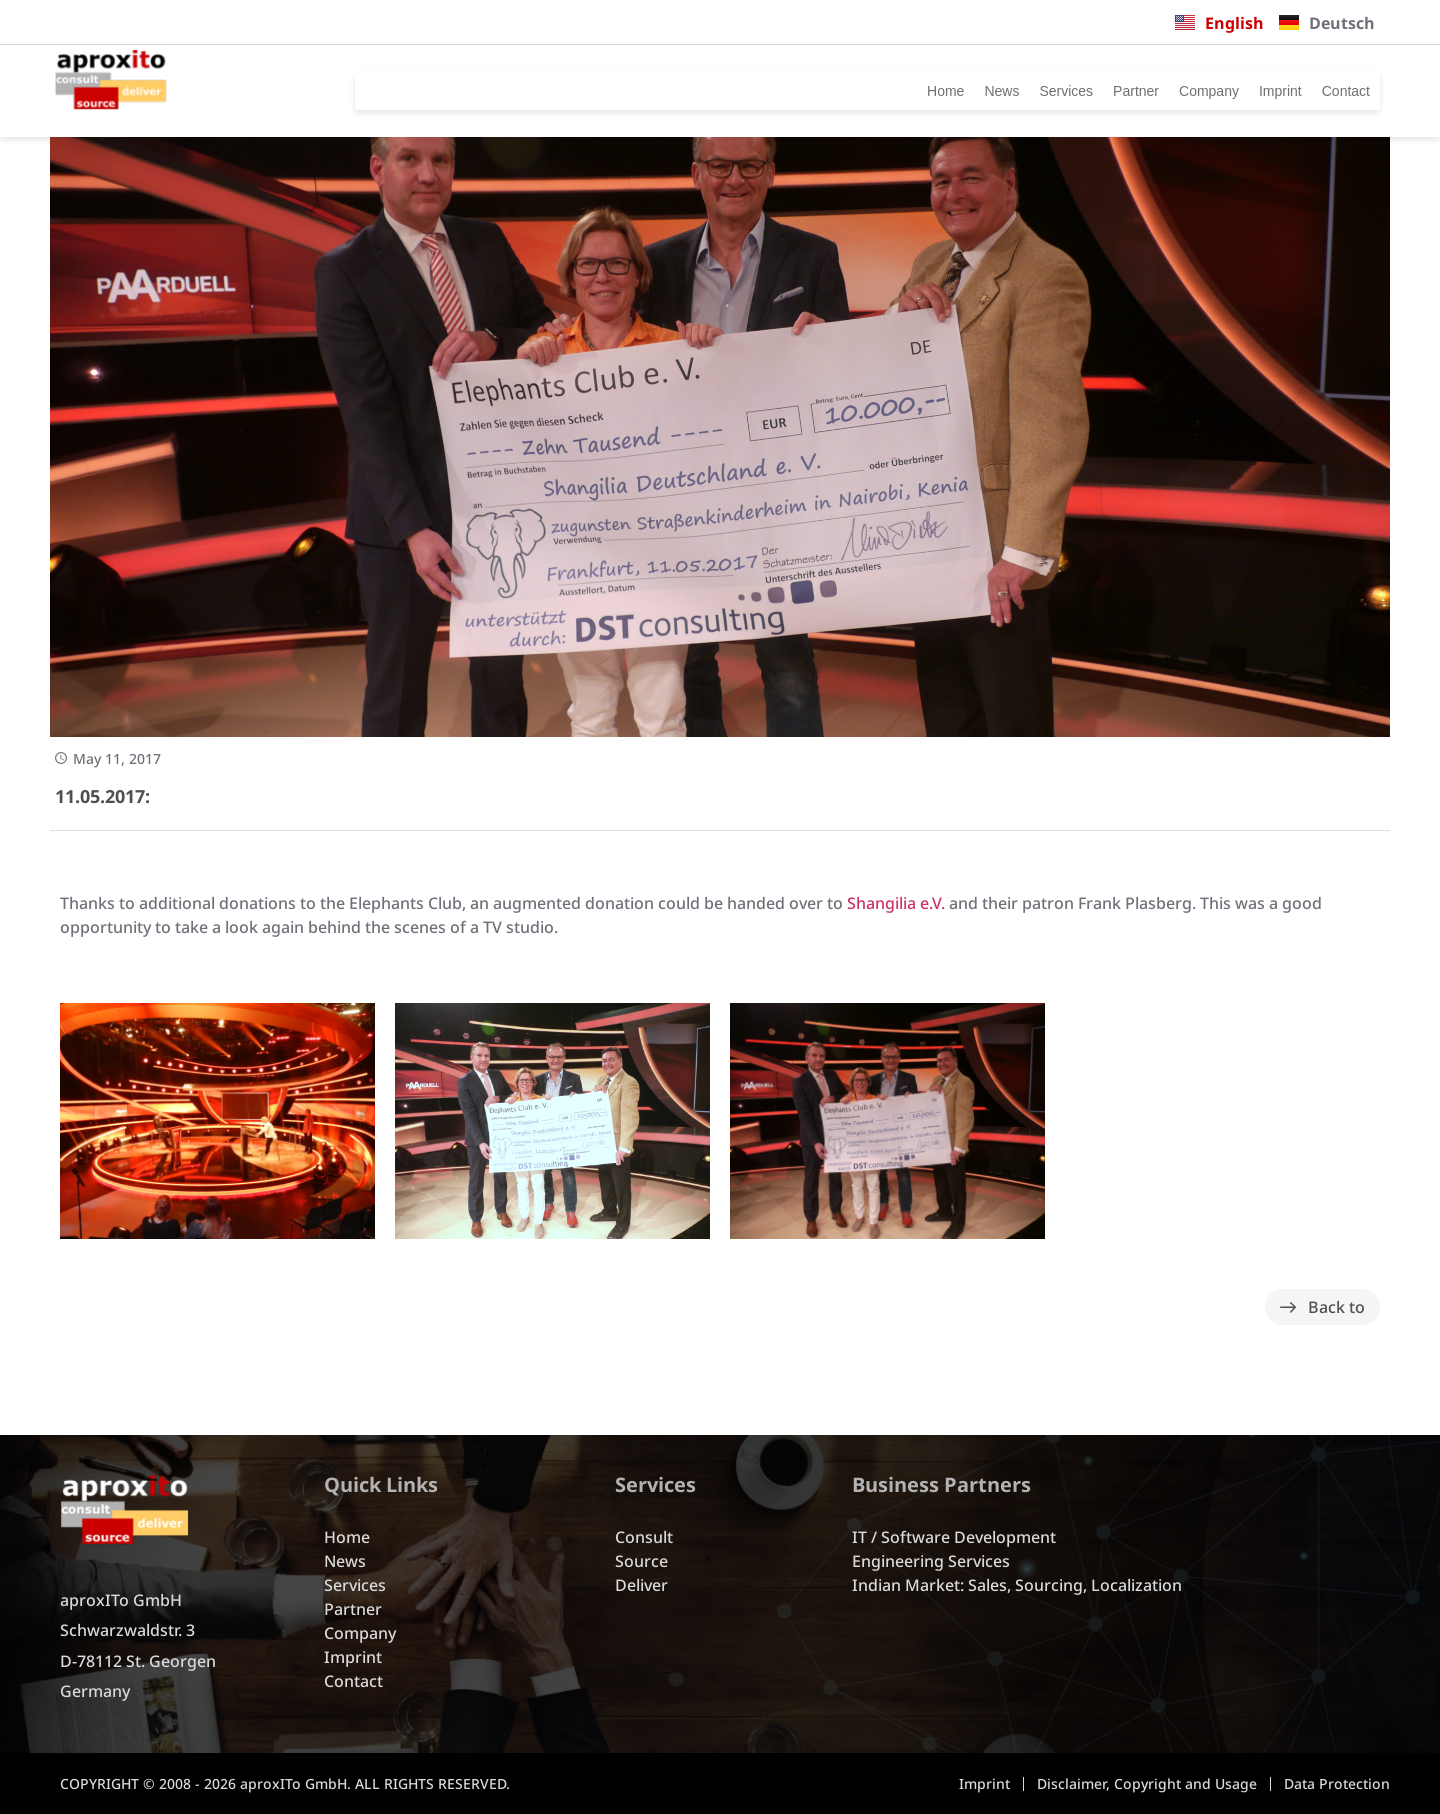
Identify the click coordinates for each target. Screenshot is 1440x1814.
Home (856, 91)
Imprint (1256, 91)
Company (1167, 91)
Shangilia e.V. (896, 903)
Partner (1078, 91)
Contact (1338, 91)
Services (996, 91)
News (922, 91)
